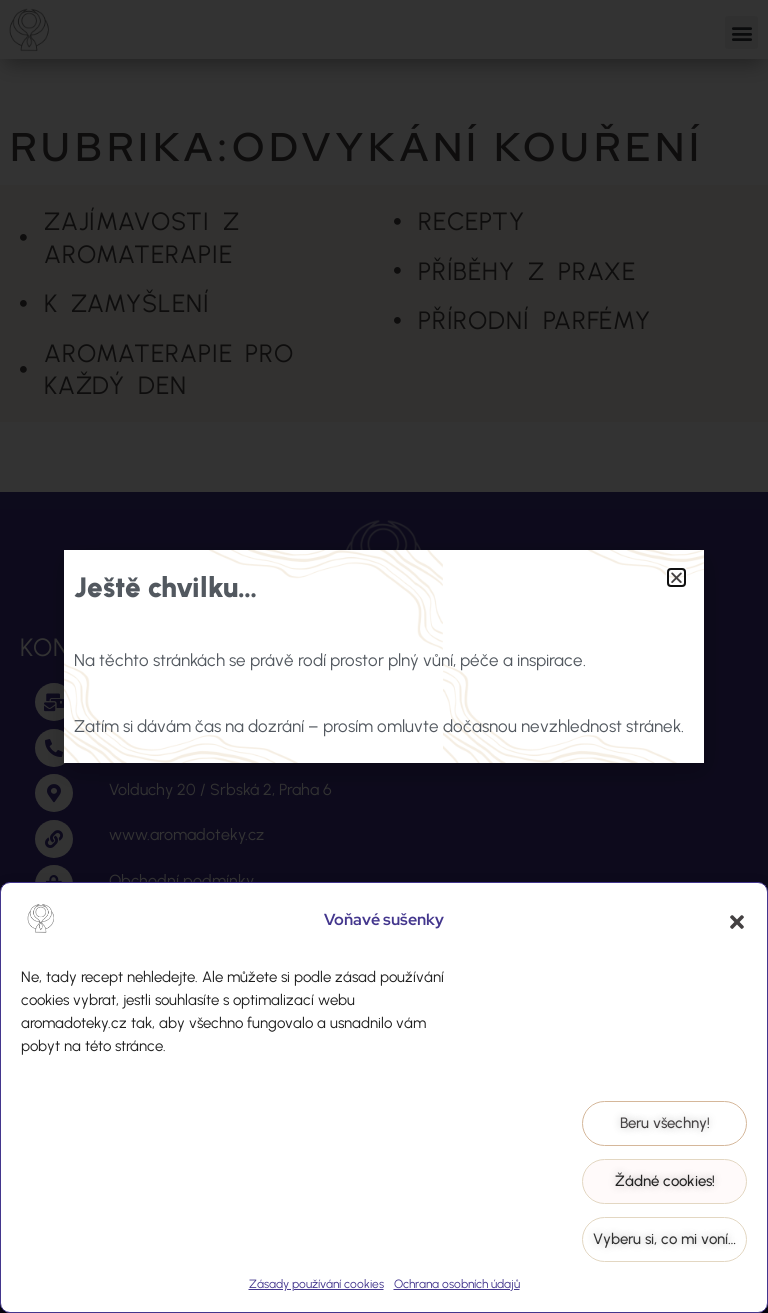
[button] (737, 922)
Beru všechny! (665, 1123)
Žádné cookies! (665, 1181)
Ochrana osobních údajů (457, 1284)
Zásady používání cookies (316, 1284)
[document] (384, 656)
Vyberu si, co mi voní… (664, 1239)
